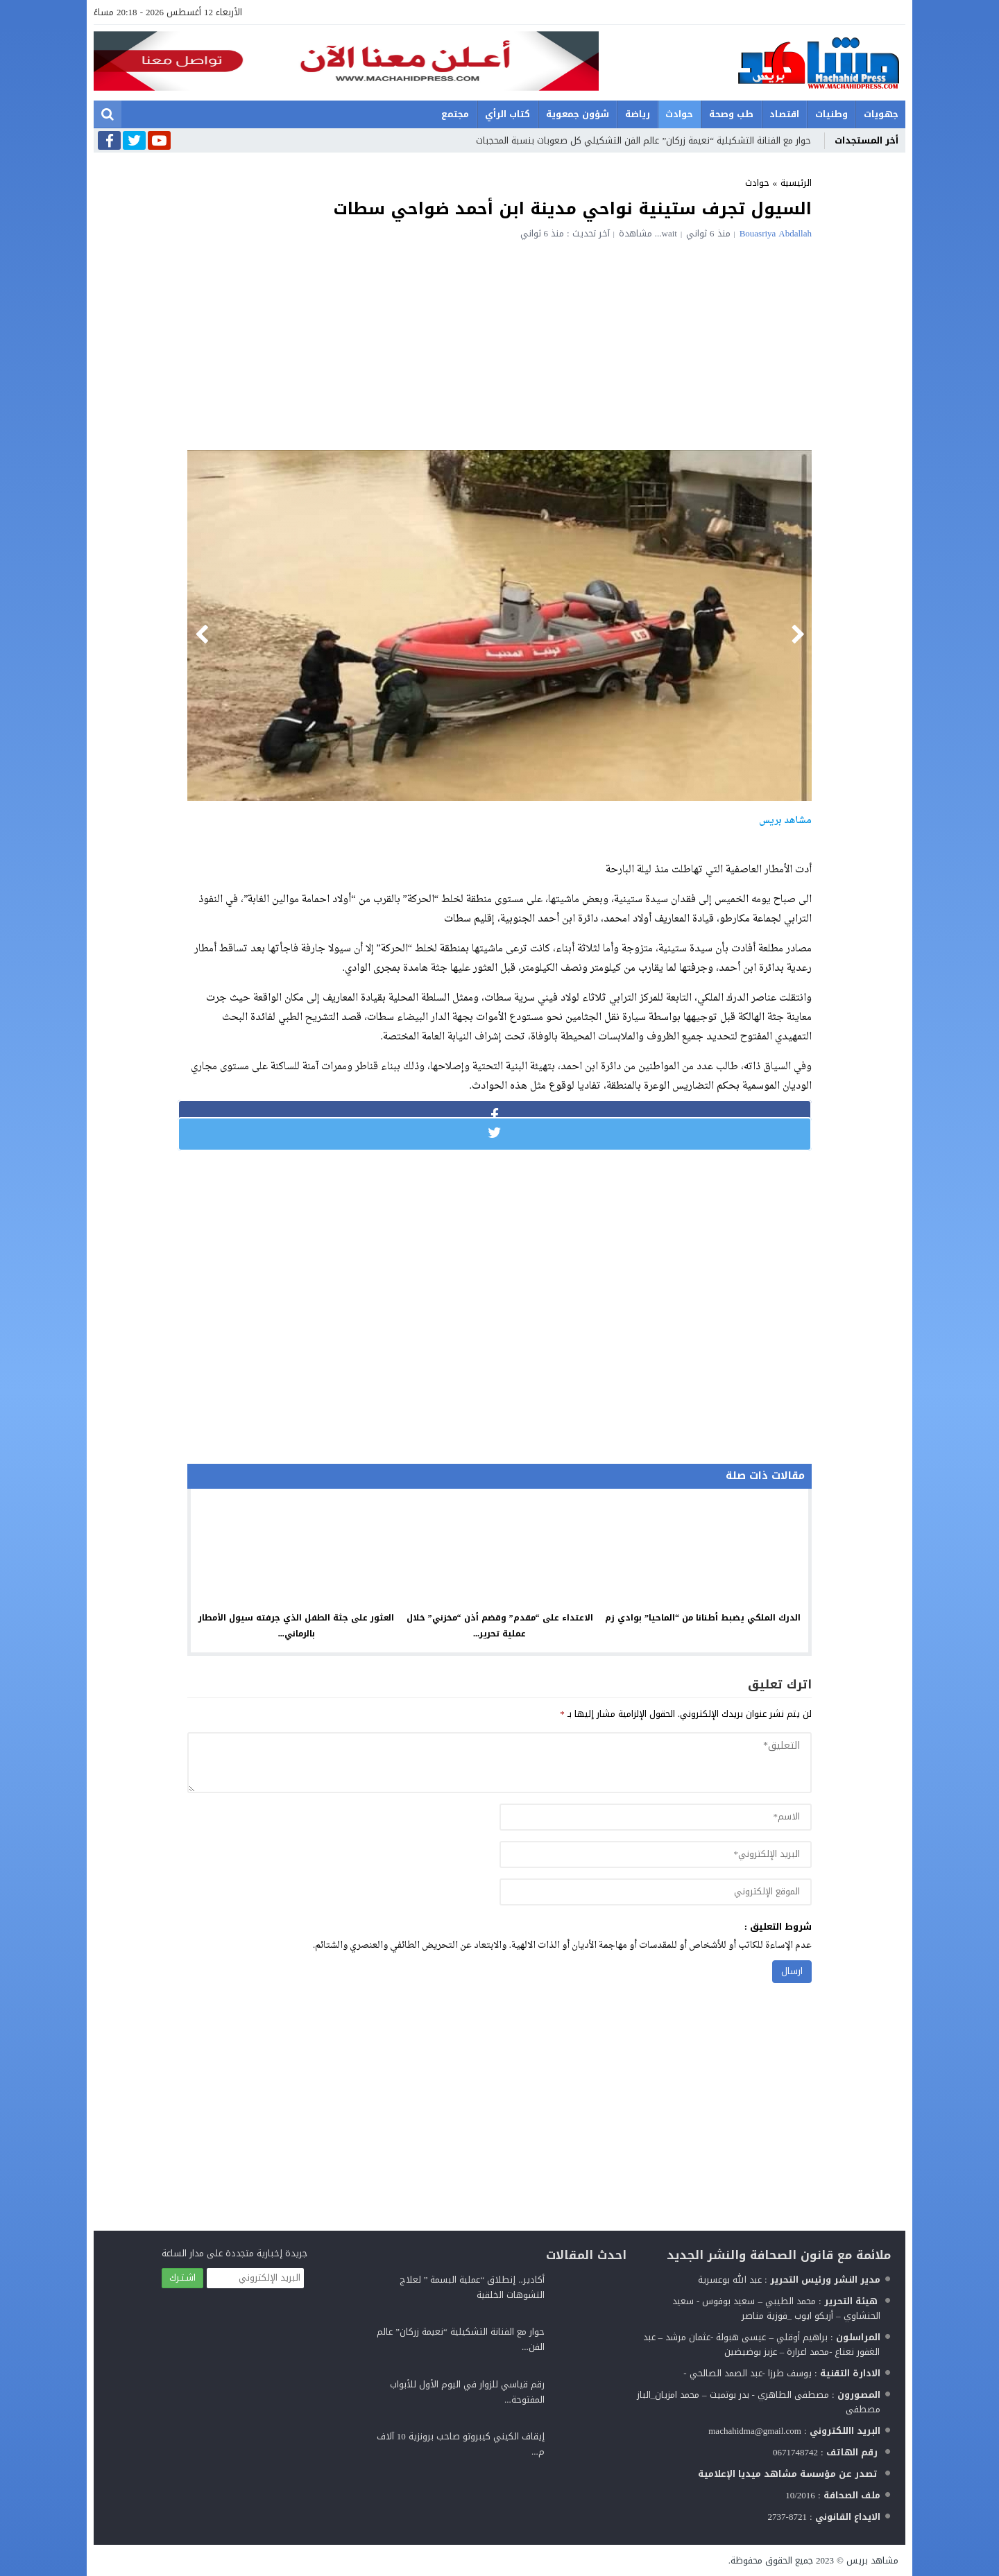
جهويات (881, 114)
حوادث (679, 114)
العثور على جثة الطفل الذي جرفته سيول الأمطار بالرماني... (296, 1625)
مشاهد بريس (872, 2560)
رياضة (637, 114)
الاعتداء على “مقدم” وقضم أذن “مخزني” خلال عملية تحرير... (500, 1625)
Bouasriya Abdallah (776, 233)
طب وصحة (731, 114)
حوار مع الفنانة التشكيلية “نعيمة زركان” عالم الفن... (461, 2339)
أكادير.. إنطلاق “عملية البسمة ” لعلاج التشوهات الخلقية (472, 2287)
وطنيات (831, 114)
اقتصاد (784, 114)
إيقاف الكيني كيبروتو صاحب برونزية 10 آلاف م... (461, 2444)
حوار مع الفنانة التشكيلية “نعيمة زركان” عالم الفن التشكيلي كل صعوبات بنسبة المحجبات (643, 140)
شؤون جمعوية (577, 114)
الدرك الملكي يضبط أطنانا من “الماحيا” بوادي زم (703, 1617)
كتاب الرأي (507, 114)
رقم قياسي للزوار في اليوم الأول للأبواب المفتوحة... (467, 2392)
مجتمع (455, 114)
